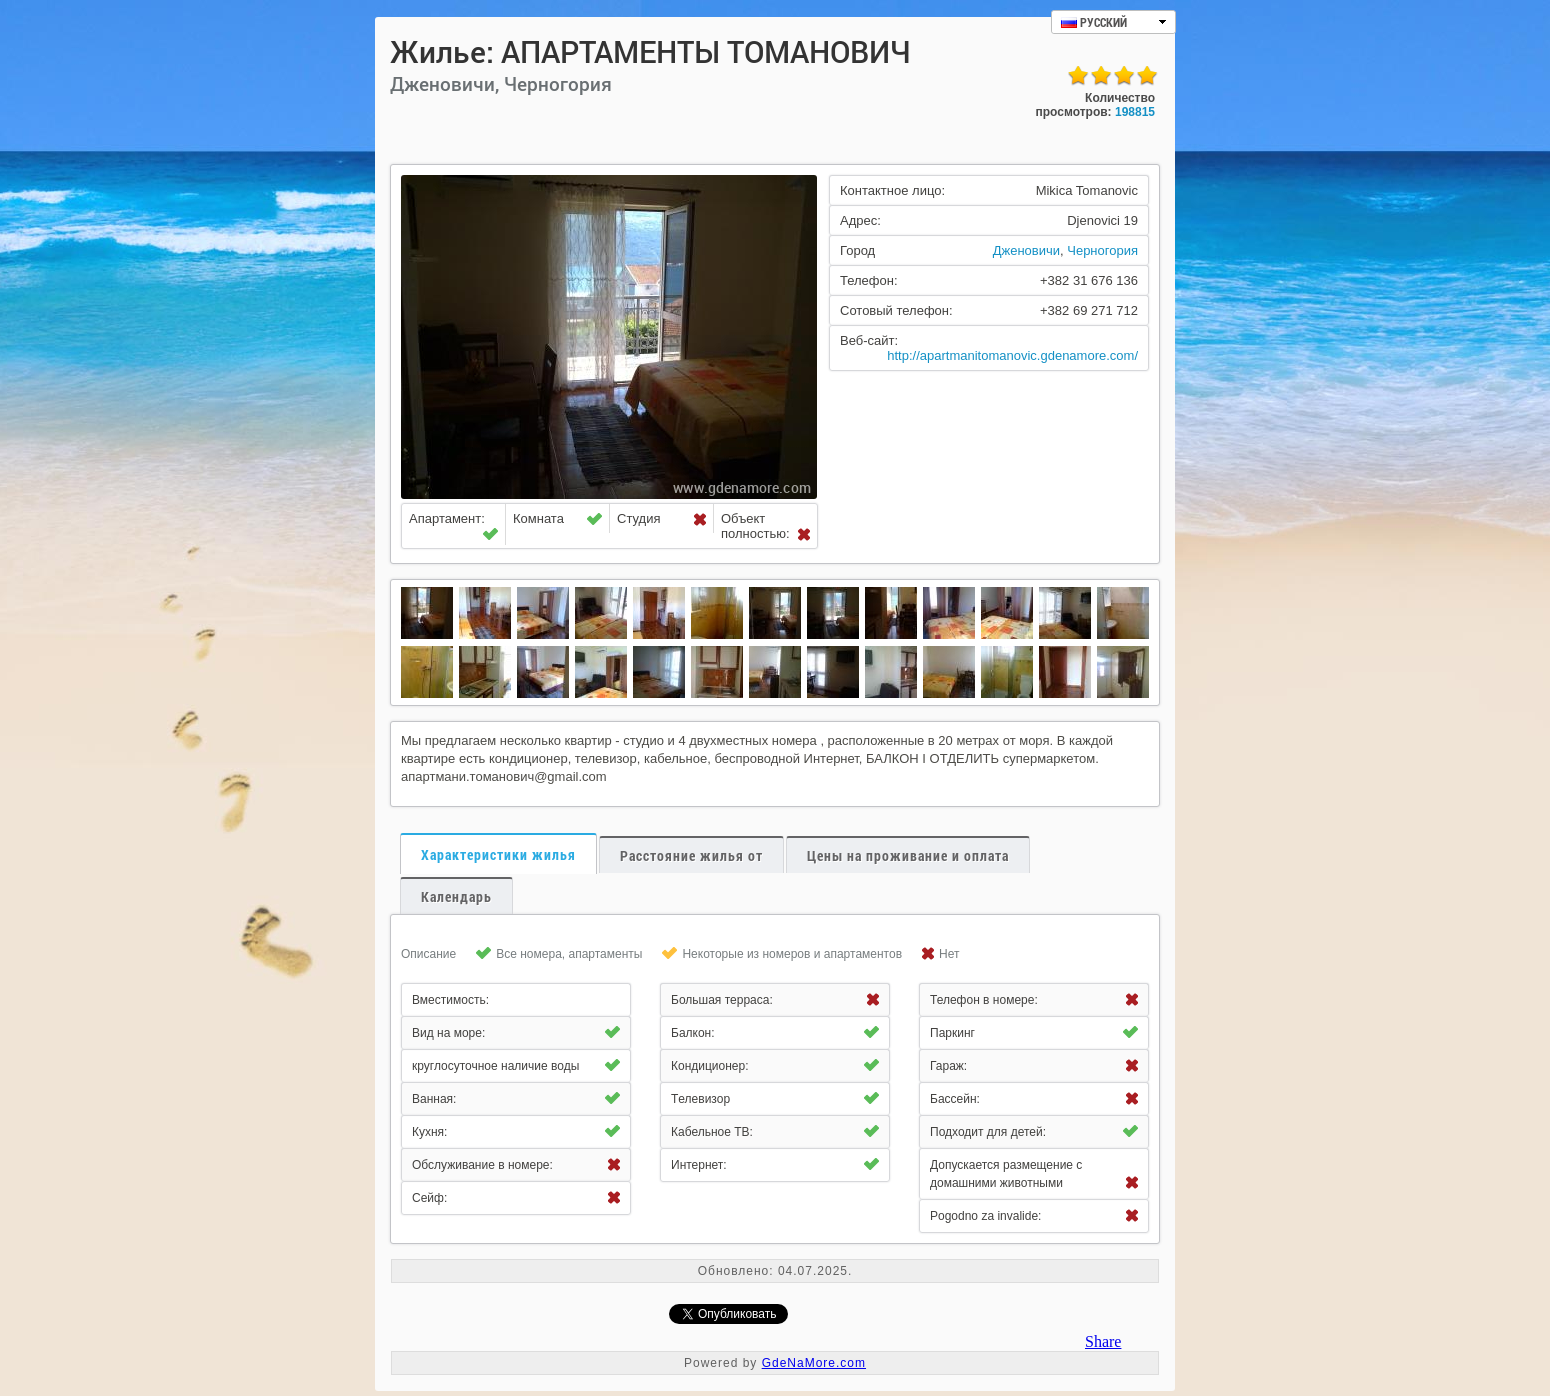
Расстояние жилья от (691, 855)
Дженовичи (1026, 250)
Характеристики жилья (498, 854)
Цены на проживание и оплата (908, 855)
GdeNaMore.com (814, 1363)
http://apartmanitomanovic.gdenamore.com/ (1012, 355)
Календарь (456, 896)
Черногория (1102, 250)
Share (1103, 1341)
